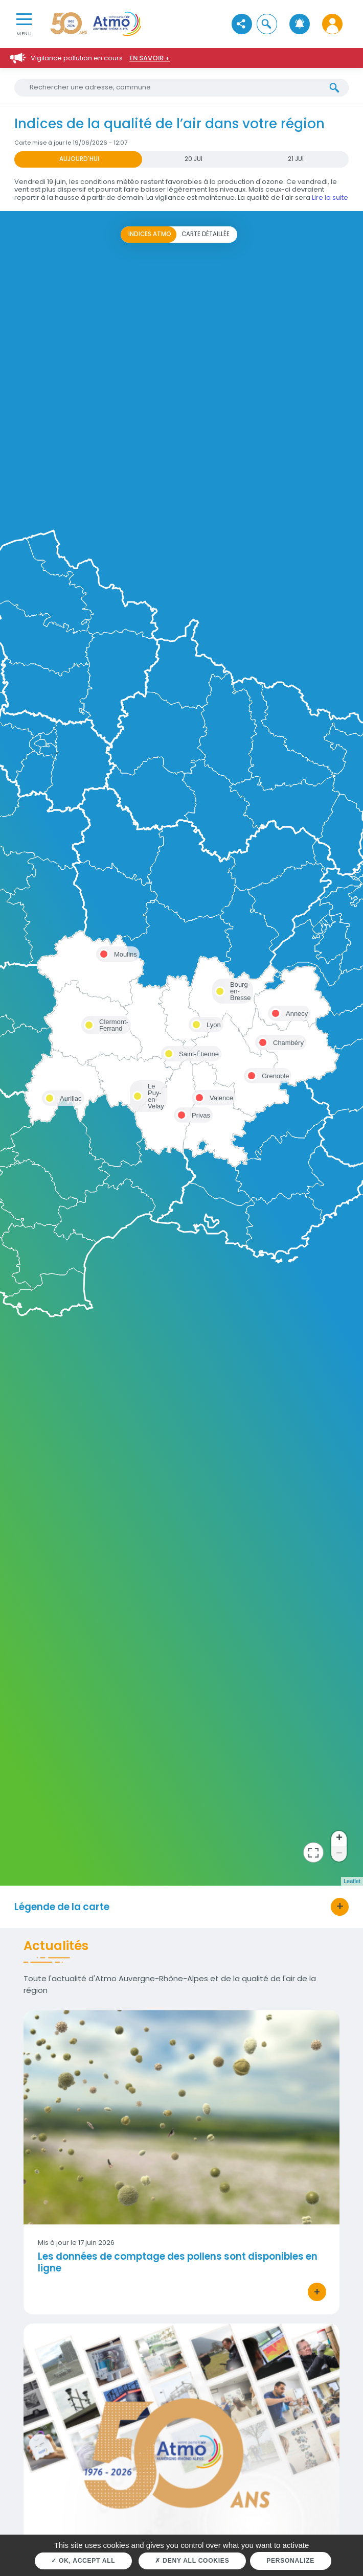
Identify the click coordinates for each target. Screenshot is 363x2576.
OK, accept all (83, 2560)
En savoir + (149, 58)
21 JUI (296, 159)
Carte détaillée (206, 234)
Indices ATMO (149, 234)
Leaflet (352, 1881)
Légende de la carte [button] (61, 1906)
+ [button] (339, 1838)
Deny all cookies (192, 2560)
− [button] (339, 1854)
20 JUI (193, 159)
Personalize (290, 2560)
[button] (267, 24)
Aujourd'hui (79, 159)
